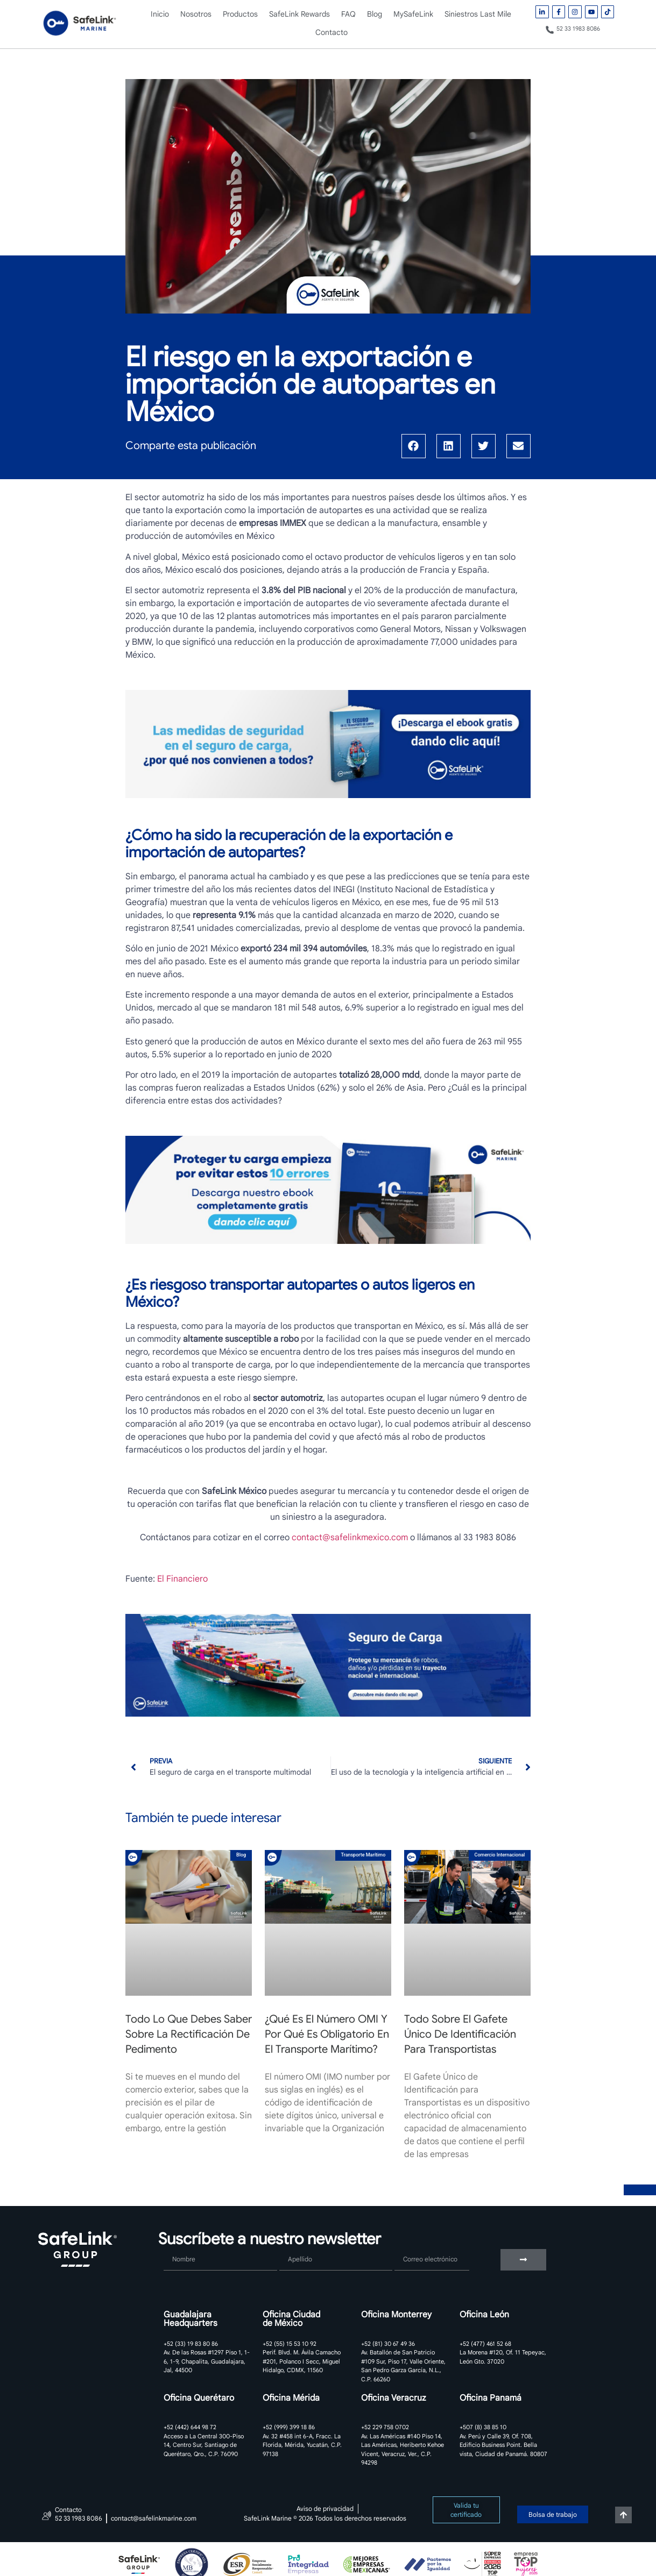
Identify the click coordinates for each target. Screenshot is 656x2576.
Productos (240, 14)
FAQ (348, 14)
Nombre (179, 2244)
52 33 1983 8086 (578, 28)
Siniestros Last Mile (478, 14)
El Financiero (182, 1579)
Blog (374, 14)
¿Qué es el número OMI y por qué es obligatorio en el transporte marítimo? (327, 2034)
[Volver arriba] (623, 2515)
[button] (413, 446)
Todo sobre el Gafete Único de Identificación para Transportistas (460, 2034)
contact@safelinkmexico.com (350, 1537)
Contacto (331, 32)
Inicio (160, 14)
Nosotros (195, 14)
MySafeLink (413, 14)
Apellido (295, 2244)
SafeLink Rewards (299, 14)
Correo (407, 2244)
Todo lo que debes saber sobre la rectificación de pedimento (188, 2034)
